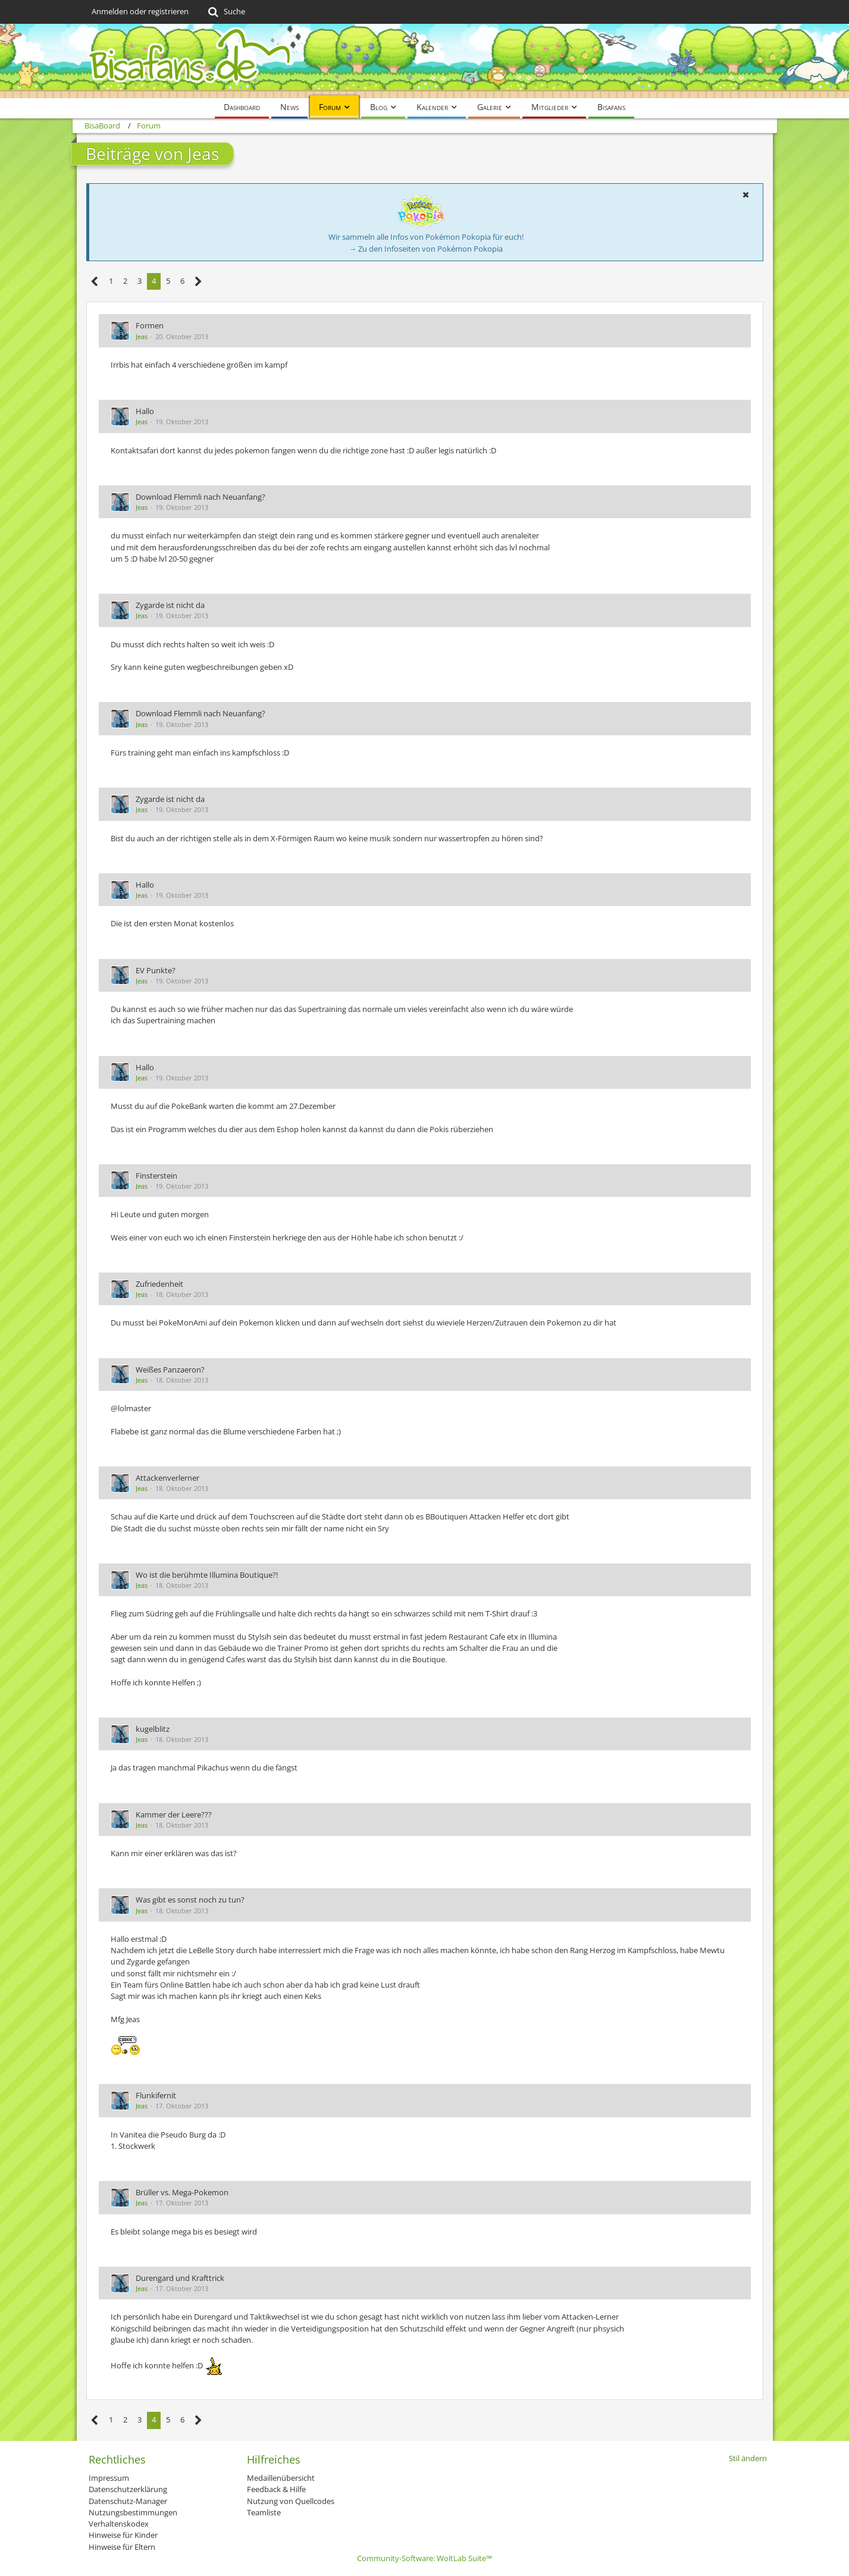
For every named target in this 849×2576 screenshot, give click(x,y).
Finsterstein (156, 1175)
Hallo (145, 411)
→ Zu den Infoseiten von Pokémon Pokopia (426, 248)
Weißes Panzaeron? (170, 1369)
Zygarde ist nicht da (170, 605)
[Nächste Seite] (198, 281)
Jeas (142, 336)
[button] (746, 194)
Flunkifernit (156, 2095)
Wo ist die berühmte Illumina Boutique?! (207, 1574)
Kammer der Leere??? (174, 1814)
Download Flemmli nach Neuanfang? (200, 496)
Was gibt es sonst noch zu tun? (190, 1899)
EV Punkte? (156, 970)
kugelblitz (153, 1728)
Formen (150, 325)
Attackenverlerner (167, 1477)
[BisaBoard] (425, 61)
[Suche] (226, 12)
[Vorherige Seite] (95, 281)
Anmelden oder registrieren (140, 11)
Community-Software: (424, 2558)
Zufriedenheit (159, 1283)
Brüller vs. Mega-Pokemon (182, 2192)
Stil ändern (748, 2458)
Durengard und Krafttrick (180, 2278)
